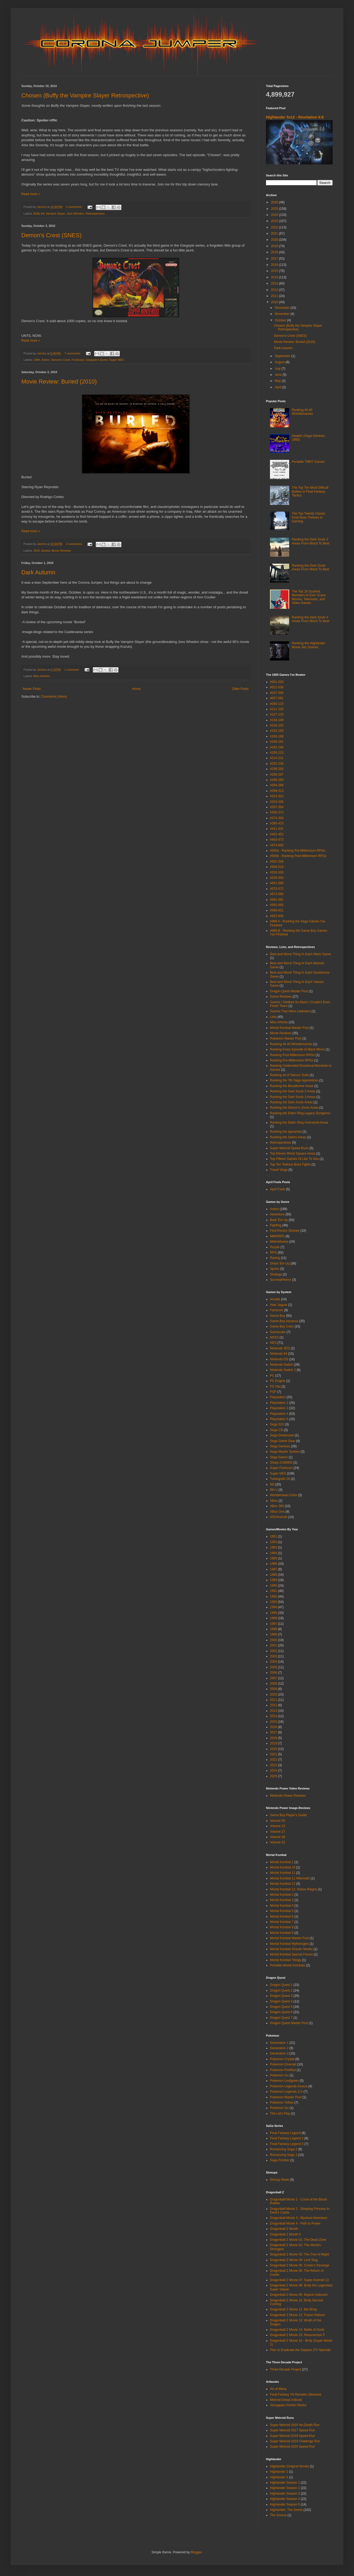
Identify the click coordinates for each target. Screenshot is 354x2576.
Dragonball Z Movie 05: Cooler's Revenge (299, 2265)
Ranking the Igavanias (286, 1131)
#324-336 (277, 802)
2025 (275, 209)
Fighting (275, 1225)
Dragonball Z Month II (285, 2234)
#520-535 (277, 872)
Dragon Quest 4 (281, 2001)
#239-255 (277, 769)
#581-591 (277, 900)
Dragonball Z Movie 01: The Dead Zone (298, 2240)
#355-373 (277, 812)
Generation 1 (279, 2043)
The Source (278, 2515)
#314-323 (277, 796)
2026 (275, 202)
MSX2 (274, 1337)
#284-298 (277, 785)
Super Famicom (281, 1468)
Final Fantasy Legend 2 (286, 2138)
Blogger (196, 2552)
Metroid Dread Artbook (286, 2400)
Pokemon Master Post (285, 1038)
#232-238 (277, 763)
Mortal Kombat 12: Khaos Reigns (293, 1889)
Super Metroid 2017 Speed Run (292, 2430)
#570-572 (277, 889)
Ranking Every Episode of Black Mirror (297, 1049)
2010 (37, 550)
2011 (275, 296)
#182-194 (277, 747)
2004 (273, 1662)
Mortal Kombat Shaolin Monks (291, 1949)
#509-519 (277, 867)
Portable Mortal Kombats (287, 1965)
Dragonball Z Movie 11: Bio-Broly (293, 2309)
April (278, 387)
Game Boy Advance (284, 1321)
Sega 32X (277, 1424)
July (278, 368)
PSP (273, 1392)
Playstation (278, 1397)
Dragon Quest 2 (281, 1990)
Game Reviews (281, 996)
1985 (273, 1558)
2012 (275, 290)
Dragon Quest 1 (281, 1985)
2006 (273, 1672)
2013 (275, 283)
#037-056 (277, 693)
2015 (275, 271)
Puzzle (275, 1247)
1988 (273, 1575)
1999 (273, 1634)
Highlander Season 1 (285, 2482)
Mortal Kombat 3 (281, 1900)
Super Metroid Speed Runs (289, 1148)
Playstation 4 (279, 1414)
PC (272, 1375)
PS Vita (275, 1386)
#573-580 (277, 894)
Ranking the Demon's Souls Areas (294, 1107)
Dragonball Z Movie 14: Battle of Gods (297, 2330)
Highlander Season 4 (285, 2499)
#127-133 (277, 714)
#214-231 (277, 758)
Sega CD (276, 1430)
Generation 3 (279, 2053)
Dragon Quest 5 (281, 2007)
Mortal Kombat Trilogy (285, 1960)
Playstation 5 (279, 1419)
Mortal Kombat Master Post (289, 1028)
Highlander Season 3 (285, 2493)
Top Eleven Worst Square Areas (292, 1153)
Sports (274, 1269)
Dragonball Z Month (284, 2229)
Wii (272, 1484)
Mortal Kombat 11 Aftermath (290, 1878)
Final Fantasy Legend (285, 2133)
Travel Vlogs (279, 1170)
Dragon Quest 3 (281, 1996)
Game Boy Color (282, 1326)
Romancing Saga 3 (283, 2155)
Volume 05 (277, 1821)
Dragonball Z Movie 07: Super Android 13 (299, 2280)
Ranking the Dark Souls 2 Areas (292, 1091)
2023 (275, 221)
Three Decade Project (285, 2369)
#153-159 (277, 731)
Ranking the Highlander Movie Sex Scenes (308, 645)
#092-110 (277, 704)
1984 (273, 1553)
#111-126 (277, 709)
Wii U (274, 1490)
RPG (273, 1252)
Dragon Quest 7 (281, 2018)
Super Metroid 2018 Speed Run (292, 2436)
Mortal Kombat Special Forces (291, 1954)
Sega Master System (285, 1451)
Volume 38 (277, 1837)
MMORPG (277, 1236)
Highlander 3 (279, 2477)
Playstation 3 (279, 1408)
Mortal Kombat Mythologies (289, 1944)
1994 (37, 359)
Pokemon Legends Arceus (288, 2086)
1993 (273, 1602)
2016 (275, 265)
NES (273, 1343)
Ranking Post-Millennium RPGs (292, 1055)
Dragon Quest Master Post (289, 991)
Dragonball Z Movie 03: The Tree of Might (299, 2254)
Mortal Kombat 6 (281, 1916)
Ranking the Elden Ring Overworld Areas (299, 1122)
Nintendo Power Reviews (288, 1795)
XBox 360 (277, 1506)
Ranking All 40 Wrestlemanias (302, 412)
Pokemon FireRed (283, 2070)
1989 (273, 1580)
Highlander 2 (279, 2472)
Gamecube (278, 1332)
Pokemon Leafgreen (284, 2081)
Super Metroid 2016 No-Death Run (294, 2425)
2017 (275, 258)
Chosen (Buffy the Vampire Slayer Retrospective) (85, 95)
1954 (273, 1542)
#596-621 (277, 910)
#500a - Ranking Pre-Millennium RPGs (297, 850)
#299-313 (277, 791)
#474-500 (277, 845)
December (283, 308)
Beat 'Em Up (279, 1220)
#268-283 (277, 780)
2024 (275, 215)
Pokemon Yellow (281, 2102)
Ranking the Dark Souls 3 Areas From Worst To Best (310, 619)
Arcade (275, 1299)
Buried (46, 550)
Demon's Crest (60, 359)
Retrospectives (95, 213)
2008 (273, 1683)
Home (136, 689)
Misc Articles (42, 676)
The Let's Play (280, 2113)
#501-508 (277, 861)
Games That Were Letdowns (290, 1011)
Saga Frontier (279, 2160)
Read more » (30, 194)
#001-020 (277, 682)
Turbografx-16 (280, 1479)
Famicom (276, 1310)
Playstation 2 (279, 1403)
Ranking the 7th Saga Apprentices (294, 1080)
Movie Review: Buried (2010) (59, 381)
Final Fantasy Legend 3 (286, 2144)
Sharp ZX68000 (281, 1462)
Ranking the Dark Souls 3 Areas (292, 1097)
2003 (273, 1656)
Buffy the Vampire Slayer (49, 213)
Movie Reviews (61, 550)
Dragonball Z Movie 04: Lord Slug (294, 2260)
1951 (273, 1536)
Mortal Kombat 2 (281, 1895)
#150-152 (277, 725)
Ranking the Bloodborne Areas (291, 1086)
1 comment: (72, 669)
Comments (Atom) (54, 696)
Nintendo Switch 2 (283, 1370)
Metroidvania (279, 1241)
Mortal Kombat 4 (281, 1905)
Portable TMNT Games (308, 462)
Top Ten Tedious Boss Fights (290, 1164)
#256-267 (277, 774)
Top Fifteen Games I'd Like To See (294, 1159)
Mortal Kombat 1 (281, 1862)
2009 (273, 1689)
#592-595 (277, 905)
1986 (273, 1564)
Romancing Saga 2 (283, 2149)
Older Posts (240, 689)
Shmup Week (279, 2180)
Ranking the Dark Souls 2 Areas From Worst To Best (310, 541)
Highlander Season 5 (285, 2504)
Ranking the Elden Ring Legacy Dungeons (300, 1113)
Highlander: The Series (286, 2510)
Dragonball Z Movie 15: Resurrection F (297, 2335)
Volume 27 (277, 1832)
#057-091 (277, 698)
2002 (273, 1651)
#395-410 (277, 823)
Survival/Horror (280, 1280)
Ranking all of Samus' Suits (289, 1075)
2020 (275, 240)
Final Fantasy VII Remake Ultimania (295, 2394)
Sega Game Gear (282, 1441)
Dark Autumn (38, 572)
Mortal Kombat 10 (282, 1867)
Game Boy (277, 1316)
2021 (275, 233)
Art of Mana (278, 2389)
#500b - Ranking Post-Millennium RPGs (298, 856)
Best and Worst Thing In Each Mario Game (300, 954)
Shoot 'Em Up (280, 1263)
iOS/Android (278, 1517)
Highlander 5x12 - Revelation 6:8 (295, 117)
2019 (275, 246)
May (278, 381)
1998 (273, 1629)
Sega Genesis (280, 1446)
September (283, 356)
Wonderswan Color (283, 1495)
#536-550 (277, 878)
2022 (275, 227)
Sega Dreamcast (282, 1435)
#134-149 (277, 720)
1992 (273, 1596)
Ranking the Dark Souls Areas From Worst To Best (310, 567)
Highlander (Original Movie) (289, 2466)
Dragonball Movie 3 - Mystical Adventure (298, 2218)
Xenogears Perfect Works (288, 2405)
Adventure (277, 1214)
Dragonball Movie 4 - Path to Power (295, 2223)
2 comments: (74, 206)
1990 (273, 1585)
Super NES (116, 359)
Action (45, 359)
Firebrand (77, 359)
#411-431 (277, 829)
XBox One (277, 1512)
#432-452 (277, 834)
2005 (273, 1667)
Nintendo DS (279, 1359)
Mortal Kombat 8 (281, 1927)
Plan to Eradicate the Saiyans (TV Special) (300, 2350)
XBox (274, 1501)
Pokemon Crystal (282, 2059)
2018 (275, 252)
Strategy (276, 1274)
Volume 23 (277, 1826)
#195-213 (277, 752)
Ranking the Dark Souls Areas (291, 1102)
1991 (273, 1591)
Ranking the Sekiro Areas (288, 1137)
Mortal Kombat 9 (281, 1933)
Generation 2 (279, 2048)
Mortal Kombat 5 (281, 1911)
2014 (275, 277)
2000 (273, 1640)
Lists (273, 1017)
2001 (273, 1645)
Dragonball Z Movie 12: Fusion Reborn (297, 2315)
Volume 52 (277, 1842)
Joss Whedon (75, 213)
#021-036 (277, 687)
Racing (275, 1258)
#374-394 (277, 818)
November (283, 314)
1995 (273, 1613)
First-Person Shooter (285, 1230)
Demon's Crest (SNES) (51, 235)
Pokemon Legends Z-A (286, 2091)
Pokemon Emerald (283, 2064)
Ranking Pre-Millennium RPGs (291, 1060)
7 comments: (73, 353)
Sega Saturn (279, 1457)
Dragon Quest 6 (281, 2012)
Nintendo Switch (281, 1364)
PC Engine (277, 1381)
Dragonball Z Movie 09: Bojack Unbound (298, 2295)
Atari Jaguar (278, 1305)
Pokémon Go (279, 2108)
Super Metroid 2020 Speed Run (292, 2446)
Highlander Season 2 (285, 2488)
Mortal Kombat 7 (281, 1922)
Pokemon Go (279, 2075)
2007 (273, 1678)
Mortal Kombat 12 (282, 1884)
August (280, 362)
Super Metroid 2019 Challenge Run (295, 2441)
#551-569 (277, 883)
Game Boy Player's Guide (288, 1815)
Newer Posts (32, 689)
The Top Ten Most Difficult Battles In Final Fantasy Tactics (310, 491)
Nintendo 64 (278, 1354)
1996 (273, 1618)
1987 (273, 1569)
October (281, 320)
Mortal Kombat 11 (282, 1873)
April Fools (277, 1189)
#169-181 (277, 742)
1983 (273, 1547)
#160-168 (277, 736)
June (279, 375)
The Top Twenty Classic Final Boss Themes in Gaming (308, 517)
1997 (273, 1624)
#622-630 (277, 916)
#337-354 (277, 807)
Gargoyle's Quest (97, 359)
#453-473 (277, 839)
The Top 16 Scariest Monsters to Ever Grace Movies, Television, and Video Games (309, 597)
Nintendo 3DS (280, 1348)
